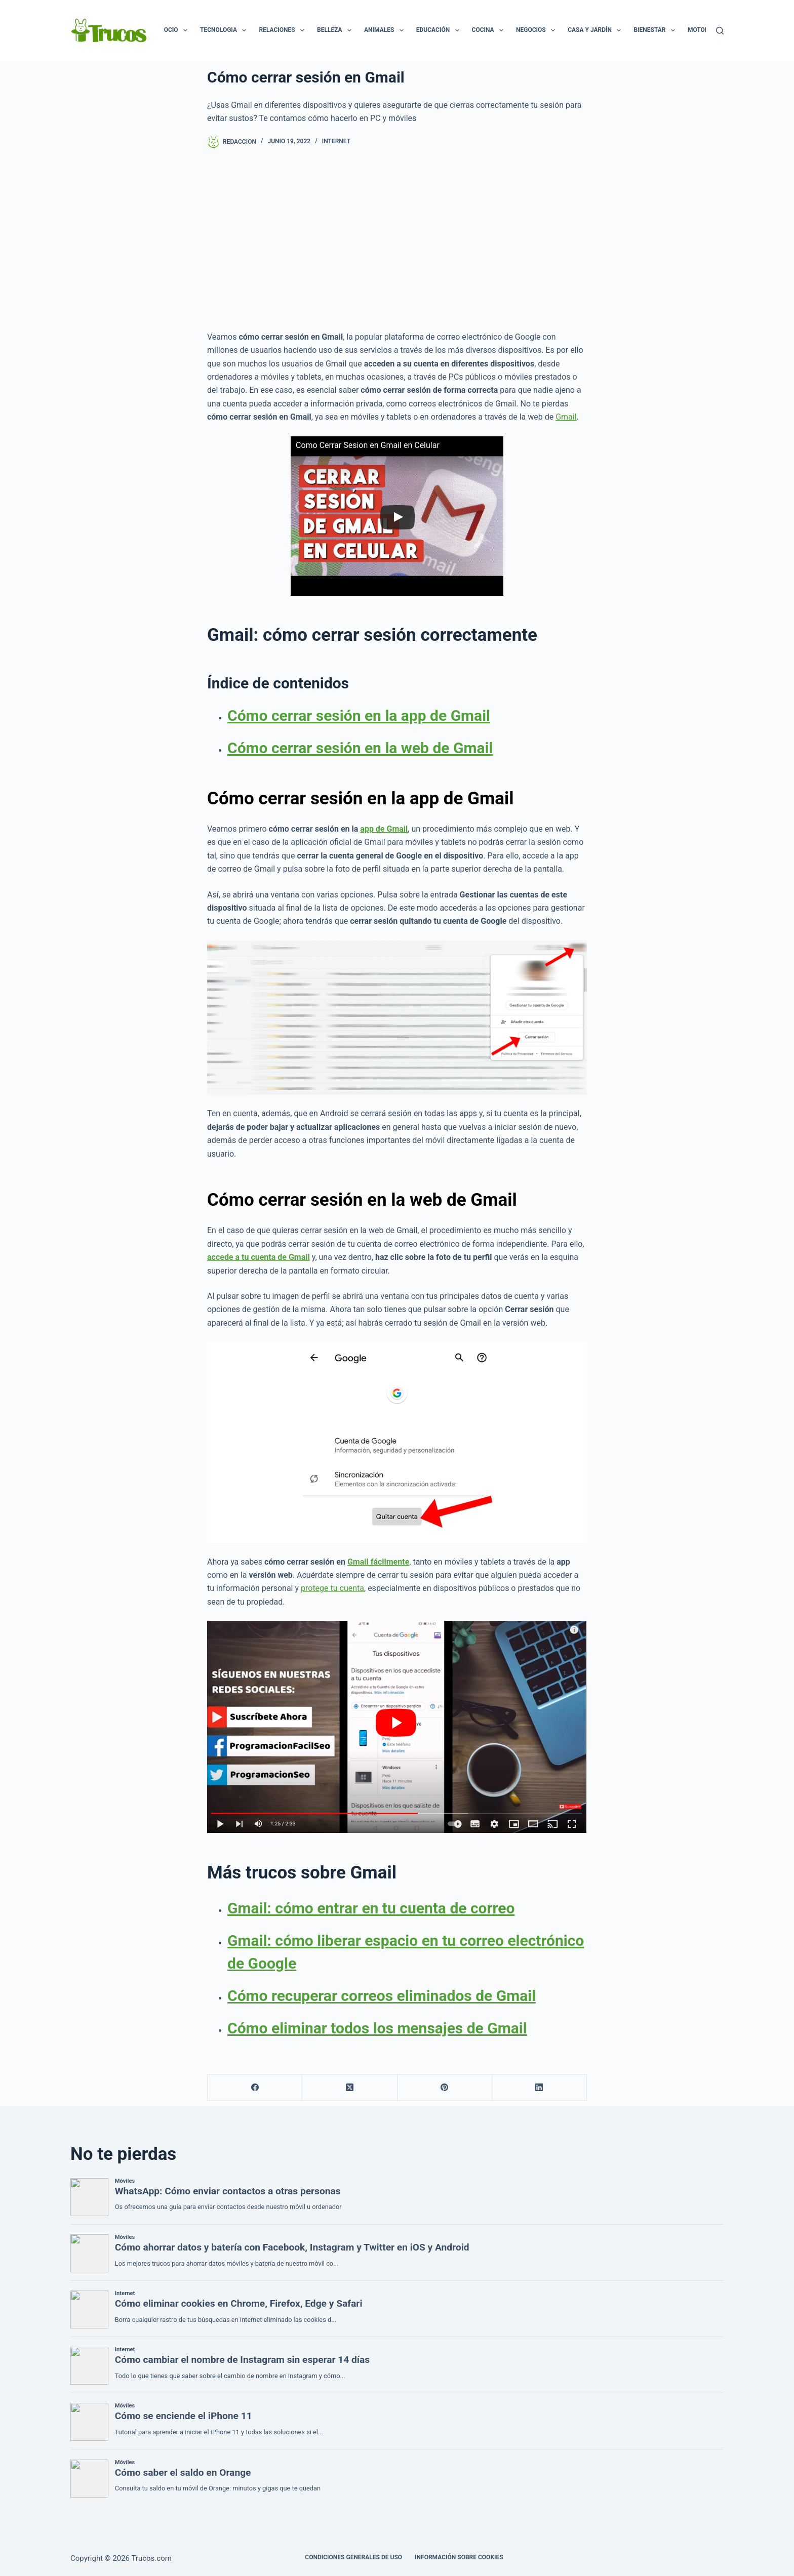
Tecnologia (225, 30)
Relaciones (283, 30)
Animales (386, 30)
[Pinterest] (445, 2088)
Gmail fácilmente (378, 1562)
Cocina (490, 30)
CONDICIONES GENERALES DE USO (353, 2557)
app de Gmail (384, 829)
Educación (439, 30)
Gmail (565, 417)
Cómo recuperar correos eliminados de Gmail (381, 1996)
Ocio (177, 30)
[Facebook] (255, 2088)
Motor (705, 30)
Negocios (537, 30)
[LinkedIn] (539, 2088)
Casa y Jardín (596, 30)
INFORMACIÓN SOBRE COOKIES (459, 2557)
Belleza (336, 30)
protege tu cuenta (332, 1588)
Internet (336, 141)
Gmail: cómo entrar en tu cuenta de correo (370, 1908)
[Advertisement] (397, 239)
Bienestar (656, 30)
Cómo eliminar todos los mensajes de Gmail (377, 2028)
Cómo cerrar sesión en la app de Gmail (358, 715)
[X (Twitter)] (349, 2088)
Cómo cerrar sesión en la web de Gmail (360, 748)
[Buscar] (720, 30)
